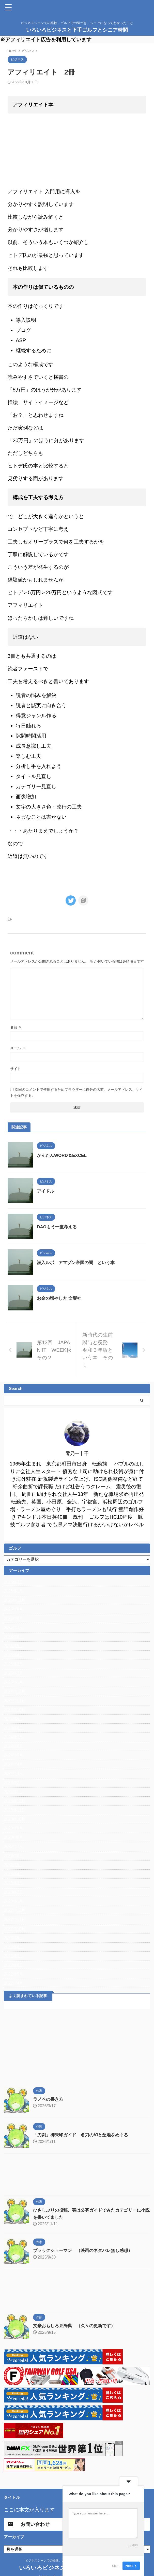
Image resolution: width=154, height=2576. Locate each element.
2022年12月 (14, 1909)
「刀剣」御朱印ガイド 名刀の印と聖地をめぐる (83, 2134)
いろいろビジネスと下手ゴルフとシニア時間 (77, 30)
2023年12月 (14, 1800)
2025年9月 (13, 1608)
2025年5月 (13, 1645)
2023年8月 (13, 1836)
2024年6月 (13, 1745)
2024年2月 (13, 1782)
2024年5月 (13, 1754)
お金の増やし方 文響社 (60, 1297)
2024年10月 (14, 1709)
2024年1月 (13, 1791)
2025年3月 (13, 1663)
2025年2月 (13, 1672)
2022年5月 (13, 1973)
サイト (15, 1068)
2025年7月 (13, 1627)
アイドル (46, 1190)
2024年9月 (13, 1718)
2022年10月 (14, 1928)
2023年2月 (13, 1891)
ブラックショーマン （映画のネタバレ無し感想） (85, 2249)
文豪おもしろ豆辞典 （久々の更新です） (76, 2324)
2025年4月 (13, 1654)
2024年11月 (14, 1700)
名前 (16, 1026)
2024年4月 (13, 1763)
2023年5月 (13, 1864)
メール (17, 1047)
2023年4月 (13, 1873)
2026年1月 (13, 1590)
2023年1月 (13, 1900)
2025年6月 (13, 1636)
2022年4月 (13, 1982)
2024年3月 (13, 1773)
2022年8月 (13, 1946)
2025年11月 (14, 1599)
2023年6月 (13, 1855)
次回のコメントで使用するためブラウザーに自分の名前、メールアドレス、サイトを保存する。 (76, 1092)
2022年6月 (13, 1964)
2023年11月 (14, 1809)
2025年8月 (13, 1617)
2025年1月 (13, 1681)
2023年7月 (13, 1846)
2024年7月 (13, 1736)
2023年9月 (13, 1827)
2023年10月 (14, 1818)
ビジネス (18, 918)
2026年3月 (13, 1581)
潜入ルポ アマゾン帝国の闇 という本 (78, 1261)
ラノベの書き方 (49, 2098)
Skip (115, 2566)
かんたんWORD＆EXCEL (63, 1154)
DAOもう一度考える (58, 1226)
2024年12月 (14, 1690)
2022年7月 (13, 1955)
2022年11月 (14, 1918)
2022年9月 (13, 1937)
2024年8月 (13, 1727)
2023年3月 (13, 1882)
